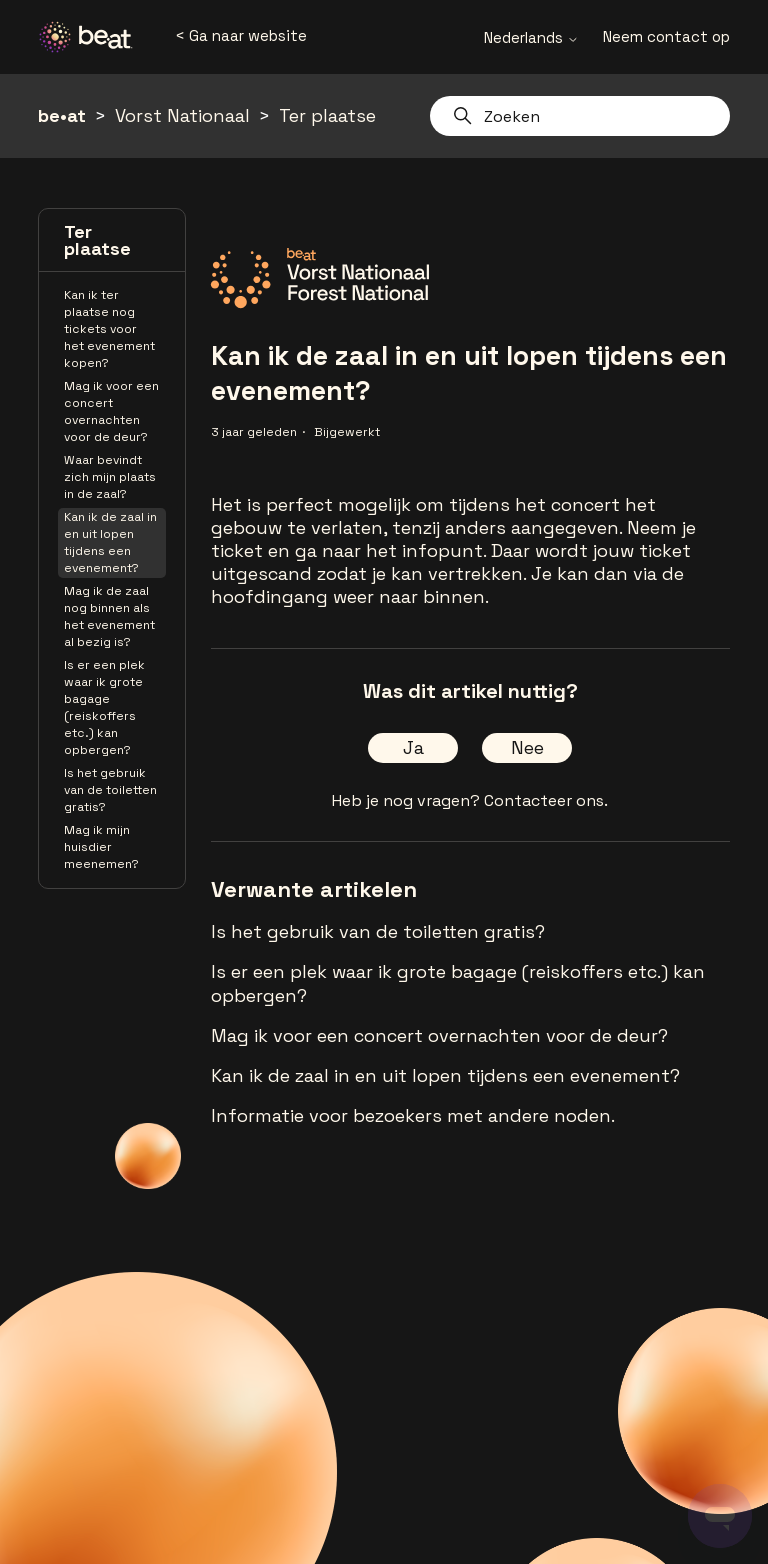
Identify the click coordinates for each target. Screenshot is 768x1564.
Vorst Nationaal (182, 115)
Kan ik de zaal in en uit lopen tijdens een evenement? (110, 542)
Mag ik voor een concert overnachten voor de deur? (111, 411)
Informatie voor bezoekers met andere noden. (413, 1115)
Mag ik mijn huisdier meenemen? (101, 847)
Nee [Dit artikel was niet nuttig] (527, 747)
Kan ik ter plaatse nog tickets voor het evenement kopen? (109, 329)
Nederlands (531, 37)
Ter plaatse (327, 115)
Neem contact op (666, 36)
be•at (62, 115)
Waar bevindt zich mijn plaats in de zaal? (110, 477)
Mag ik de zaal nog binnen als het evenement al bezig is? (109, 616)
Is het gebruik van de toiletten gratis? (110, 790)
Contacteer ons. (546, 800)
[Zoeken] (580, 116)
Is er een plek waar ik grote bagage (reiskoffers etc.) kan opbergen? (104, 707)
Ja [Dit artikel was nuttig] (413, 747)
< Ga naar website (241, 35)
